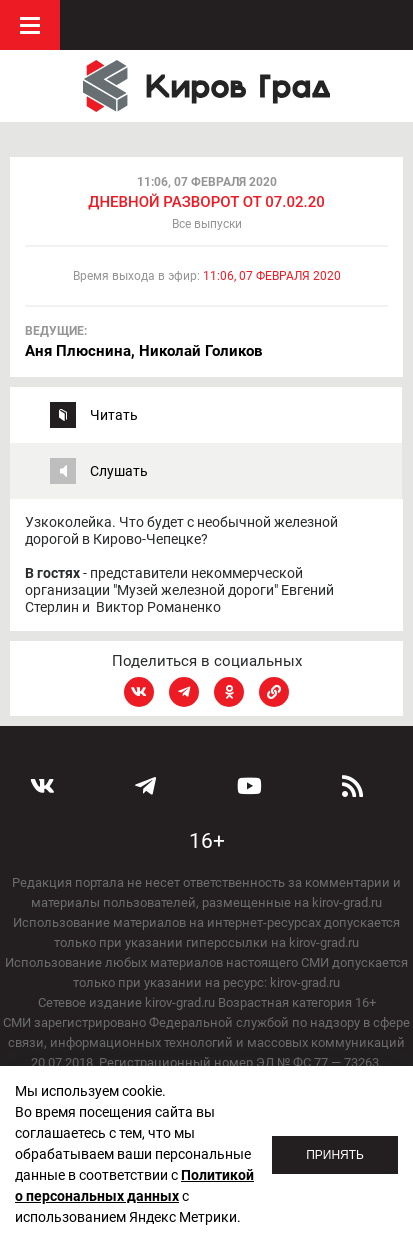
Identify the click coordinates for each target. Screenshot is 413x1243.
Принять (335, 1155)
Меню (30, 25)
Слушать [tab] (119, 471)
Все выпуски (207, 224)
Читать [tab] (114, 415)
